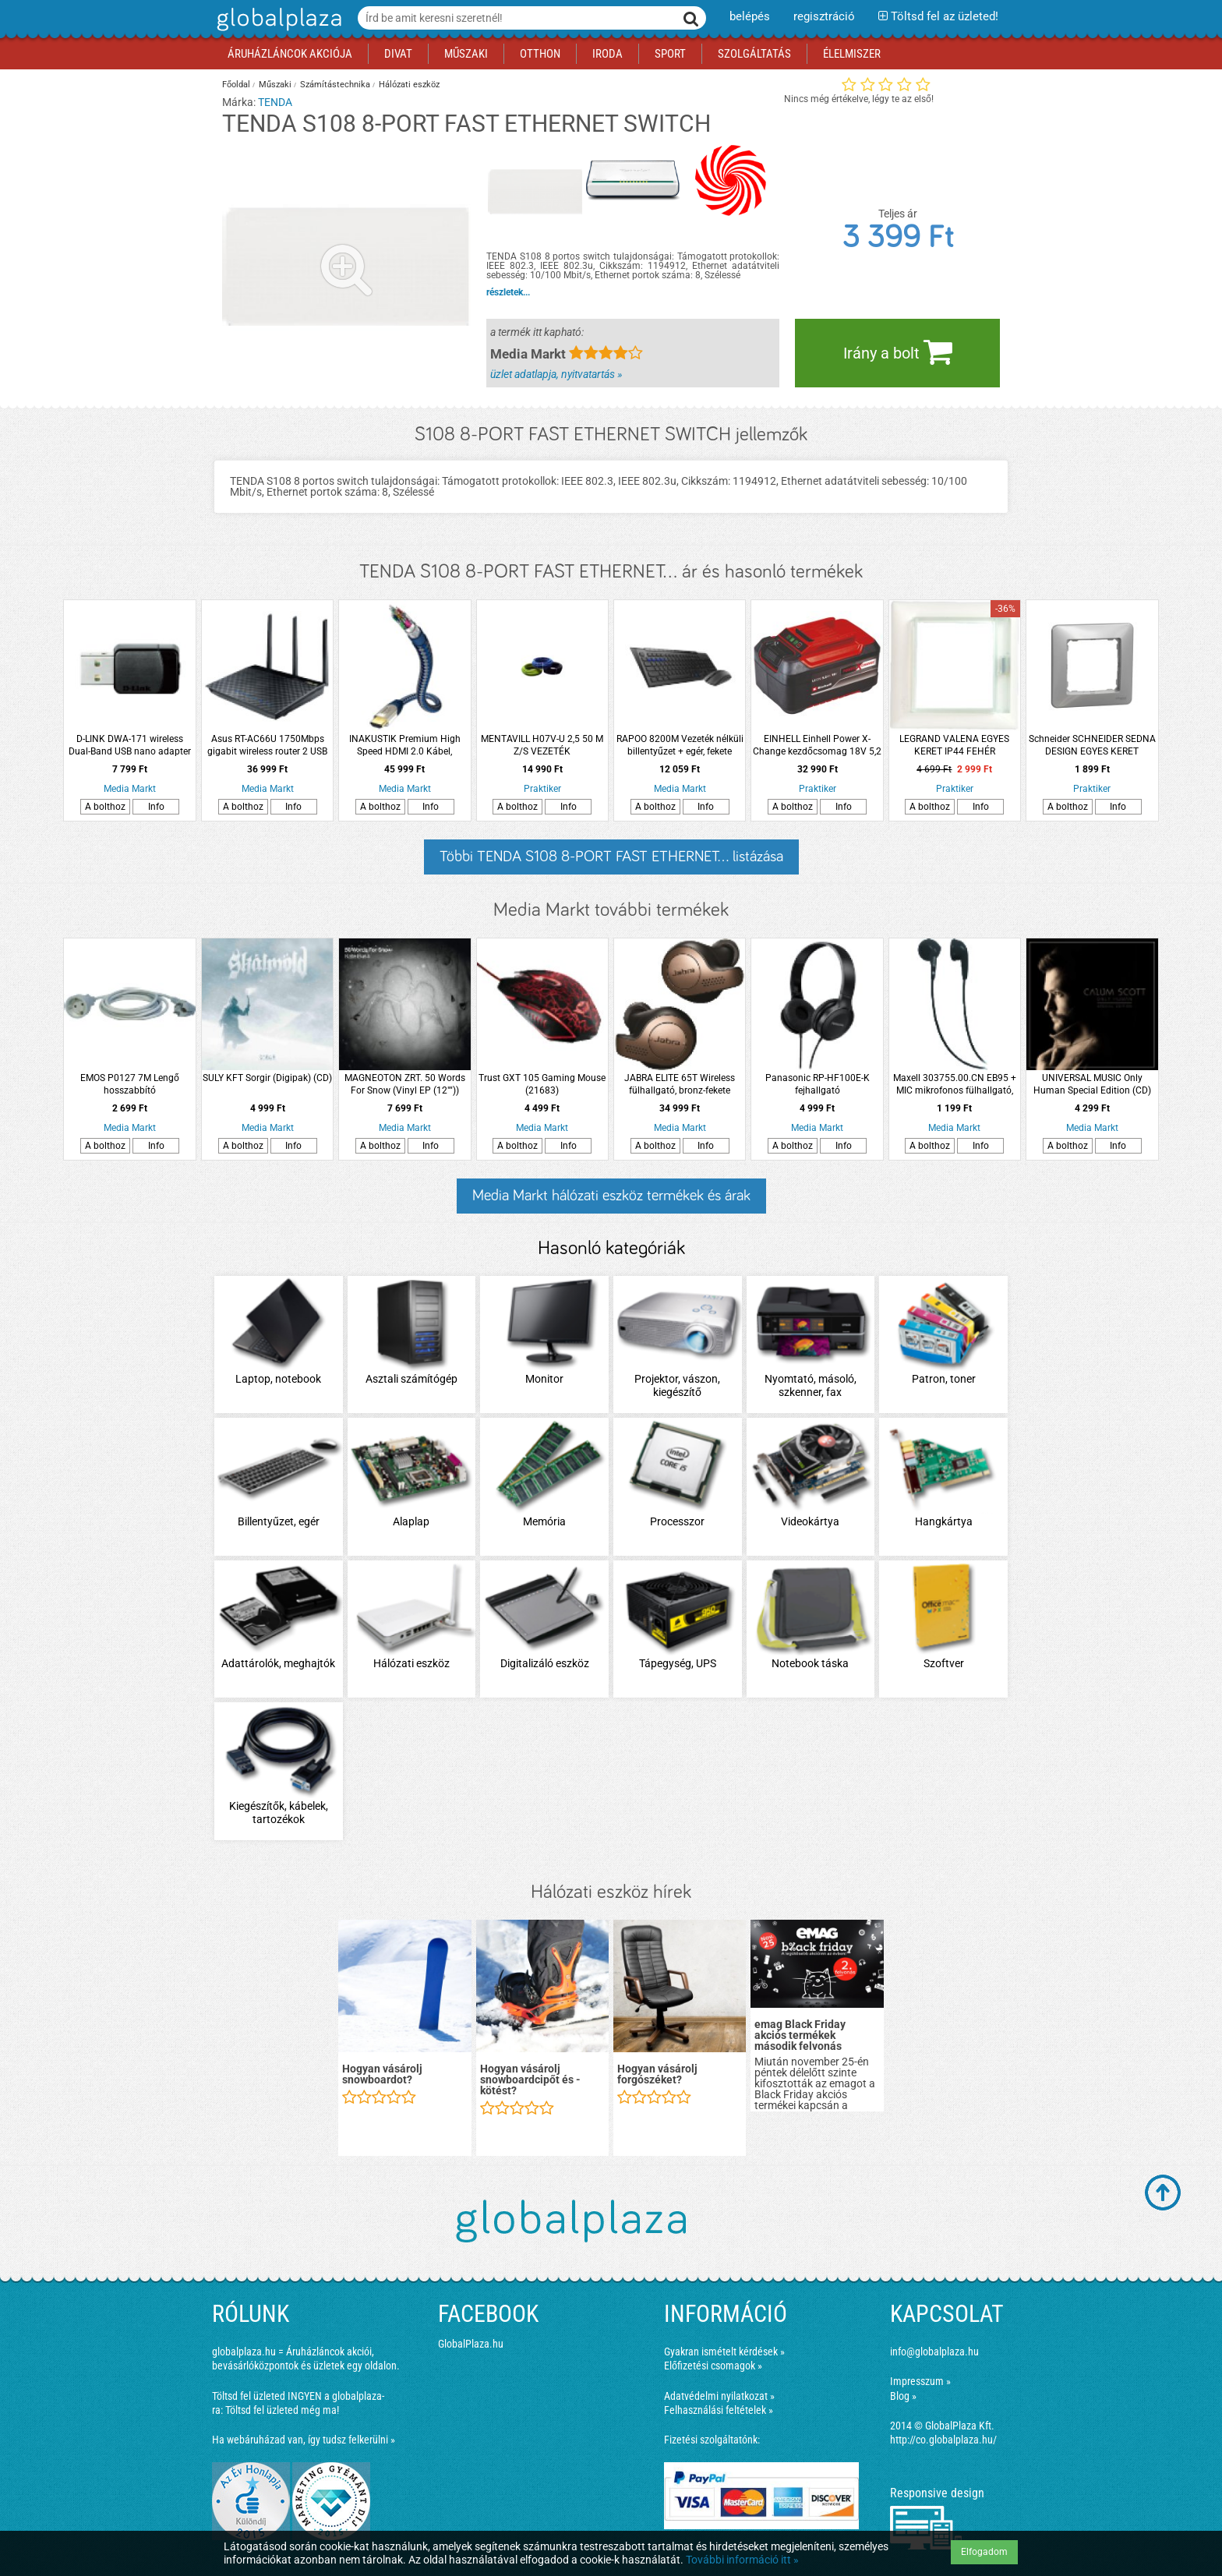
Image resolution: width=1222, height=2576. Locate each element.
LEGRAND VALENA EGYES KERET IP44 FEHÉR (954, 745)
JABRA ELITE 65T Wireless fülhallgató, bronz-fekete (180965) (679, 1084)
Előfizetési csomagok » (713, 2365)
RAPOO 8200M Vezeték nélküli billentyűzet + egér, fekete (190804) (679, 745)
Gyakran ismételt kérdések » (724, 2351)
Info (156, 806)
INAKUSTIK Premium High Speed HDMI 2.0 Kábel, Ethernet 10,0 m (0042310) (404, 745)
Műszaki (275, 85)
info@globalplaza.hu (934, 2351)
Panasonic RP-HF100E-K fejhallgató (817, 1084)
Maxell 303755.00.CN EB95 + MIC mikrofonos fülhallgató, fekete (954, 1084)
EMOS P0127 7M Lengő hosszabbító (129, 1084)
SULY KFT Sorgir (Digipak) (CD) (267, 1077)
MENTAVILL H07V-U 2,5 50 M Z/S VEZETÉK (542, 745)
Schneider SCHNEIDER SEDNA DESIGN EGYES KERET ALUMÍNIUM (1092, 745)
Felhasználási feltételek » (718, 2410)
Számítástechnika (335, 85)
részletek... (508, 292)
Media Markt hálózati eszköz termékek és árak (611, 1195)
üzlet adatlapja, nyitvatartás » (556, 374)
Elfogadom (984, 2551)
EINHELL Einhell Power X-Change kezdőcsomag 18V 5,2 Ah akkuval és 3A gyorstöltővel (817, 745)
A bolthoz (105, 806)
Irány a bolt (897, 351)
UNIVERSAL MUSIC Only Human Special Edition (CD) (1092, 1084)
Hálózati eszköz (409, 85)
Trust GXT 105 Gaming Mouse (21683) (542, 1084)
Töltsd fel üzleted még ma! (282, 2410)
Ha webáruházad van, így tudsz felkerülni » (303, 2439)
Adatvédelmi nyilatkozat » (719, 2396)
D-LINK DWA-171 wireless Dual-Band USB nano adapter (130, 745)
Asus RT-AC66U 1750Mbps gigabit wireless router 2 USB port (267, 745)
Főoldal (236, 85)
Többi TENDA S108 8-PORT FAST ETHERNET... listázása (611, 856)
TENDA (275, 102)
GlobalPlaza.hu (470, 2343)
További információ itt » (742, 2559)
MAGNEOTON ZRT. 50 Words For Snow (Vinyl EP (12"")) (404, 1084)
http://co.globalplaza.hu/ (943, 2439)
